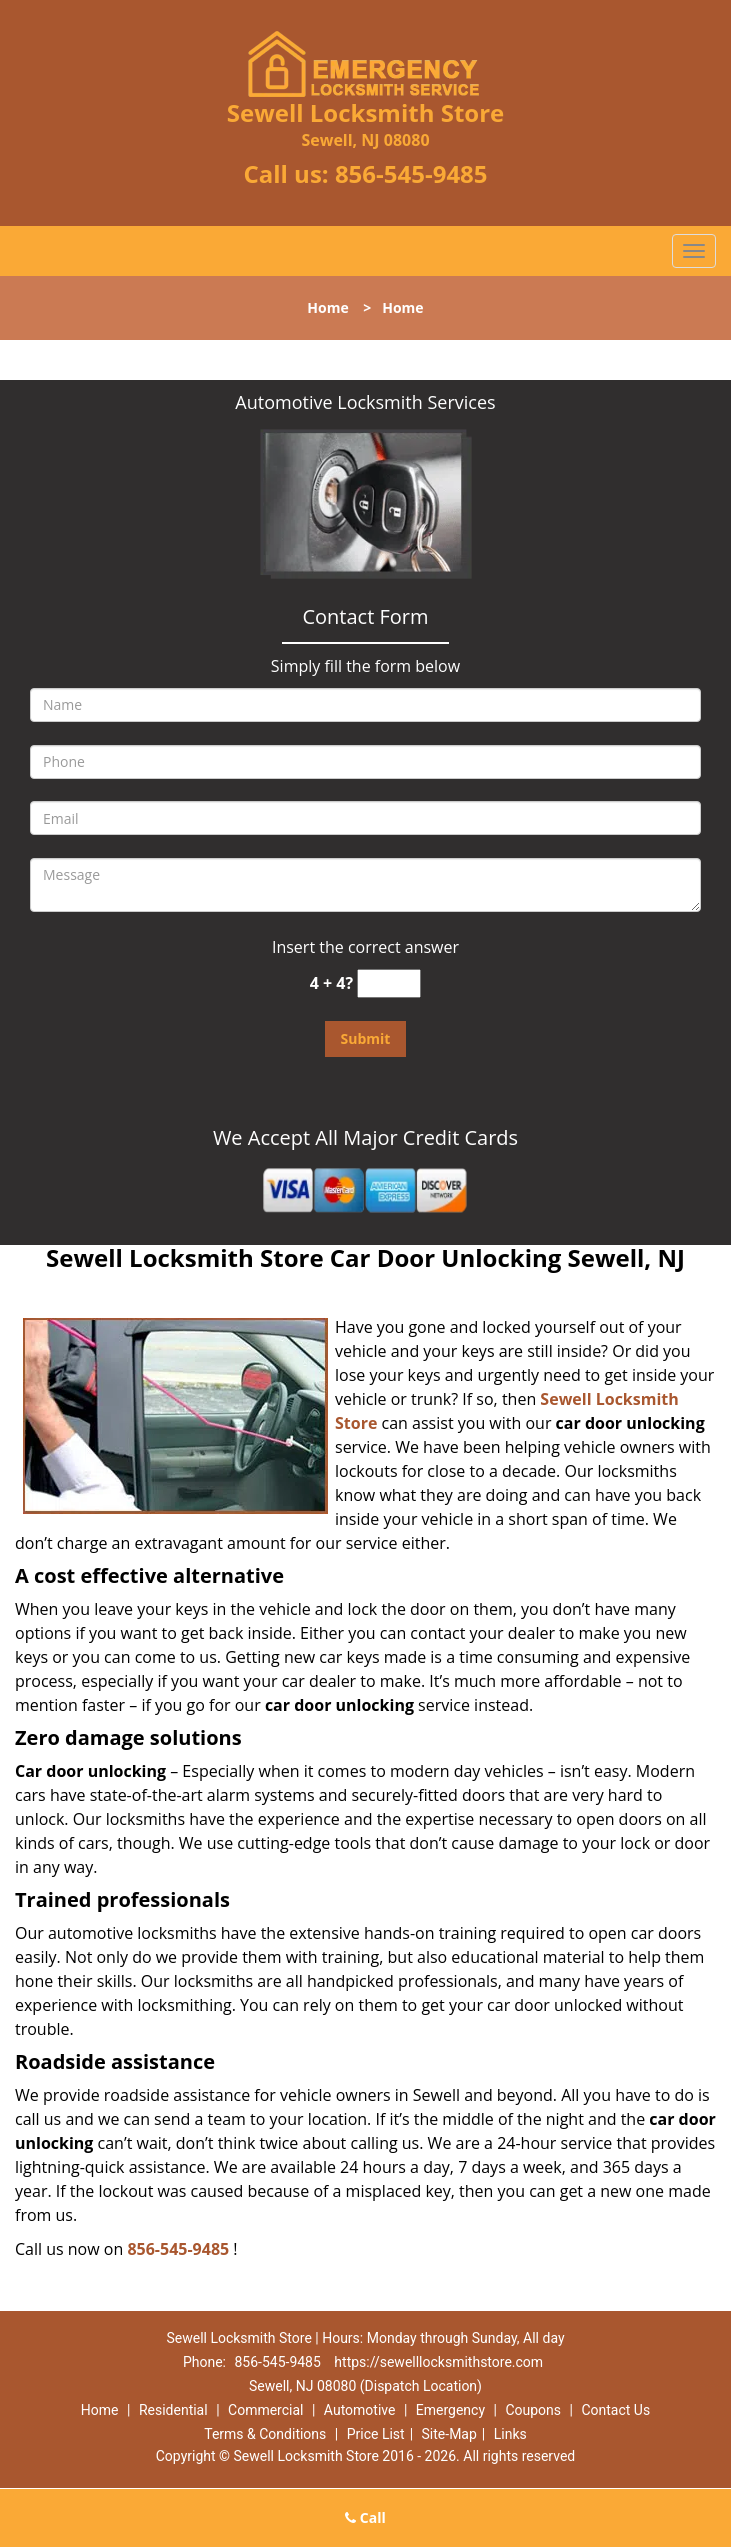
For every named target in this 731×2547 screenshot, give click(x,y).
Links (510, 2434)
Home (327, 307)
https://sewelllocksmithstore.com (438, 2362)
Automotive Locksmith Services (365, 402)
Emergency (450, 2410)
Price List (376, 2434)
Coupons (533, 2410)
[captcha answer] (389, 983)
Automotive (360, 2410)
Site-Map (449, 2434)
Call (365, 2517)
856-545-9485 (411, 173)
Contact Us (615, 2410)
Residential (173, 2410)
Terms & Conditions (265, 2434)
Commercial (265, 2410)
